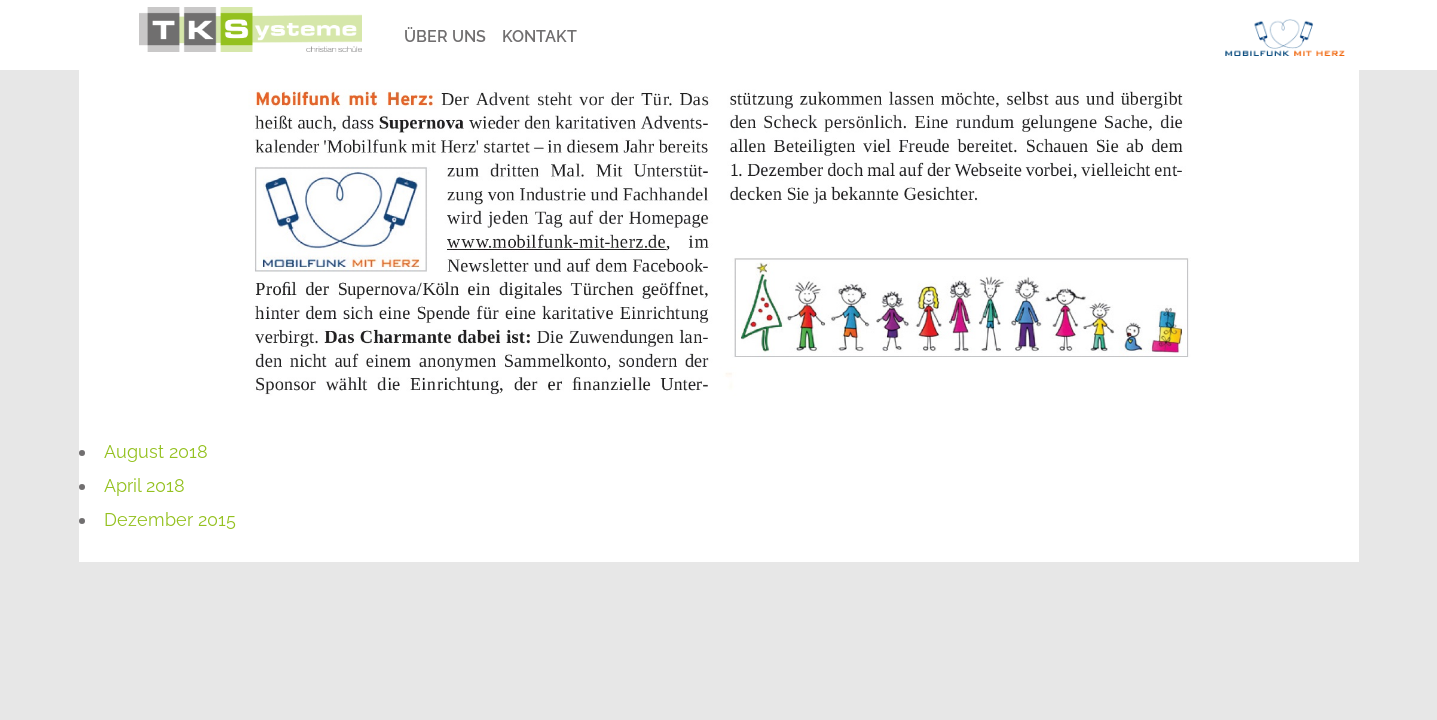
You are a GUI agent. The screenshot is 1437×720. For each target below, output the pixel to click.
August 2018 (156, 451)
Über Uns (445, 36)
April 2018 (144, 485)
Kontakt (539, 36)
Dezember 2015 (170, 519)
